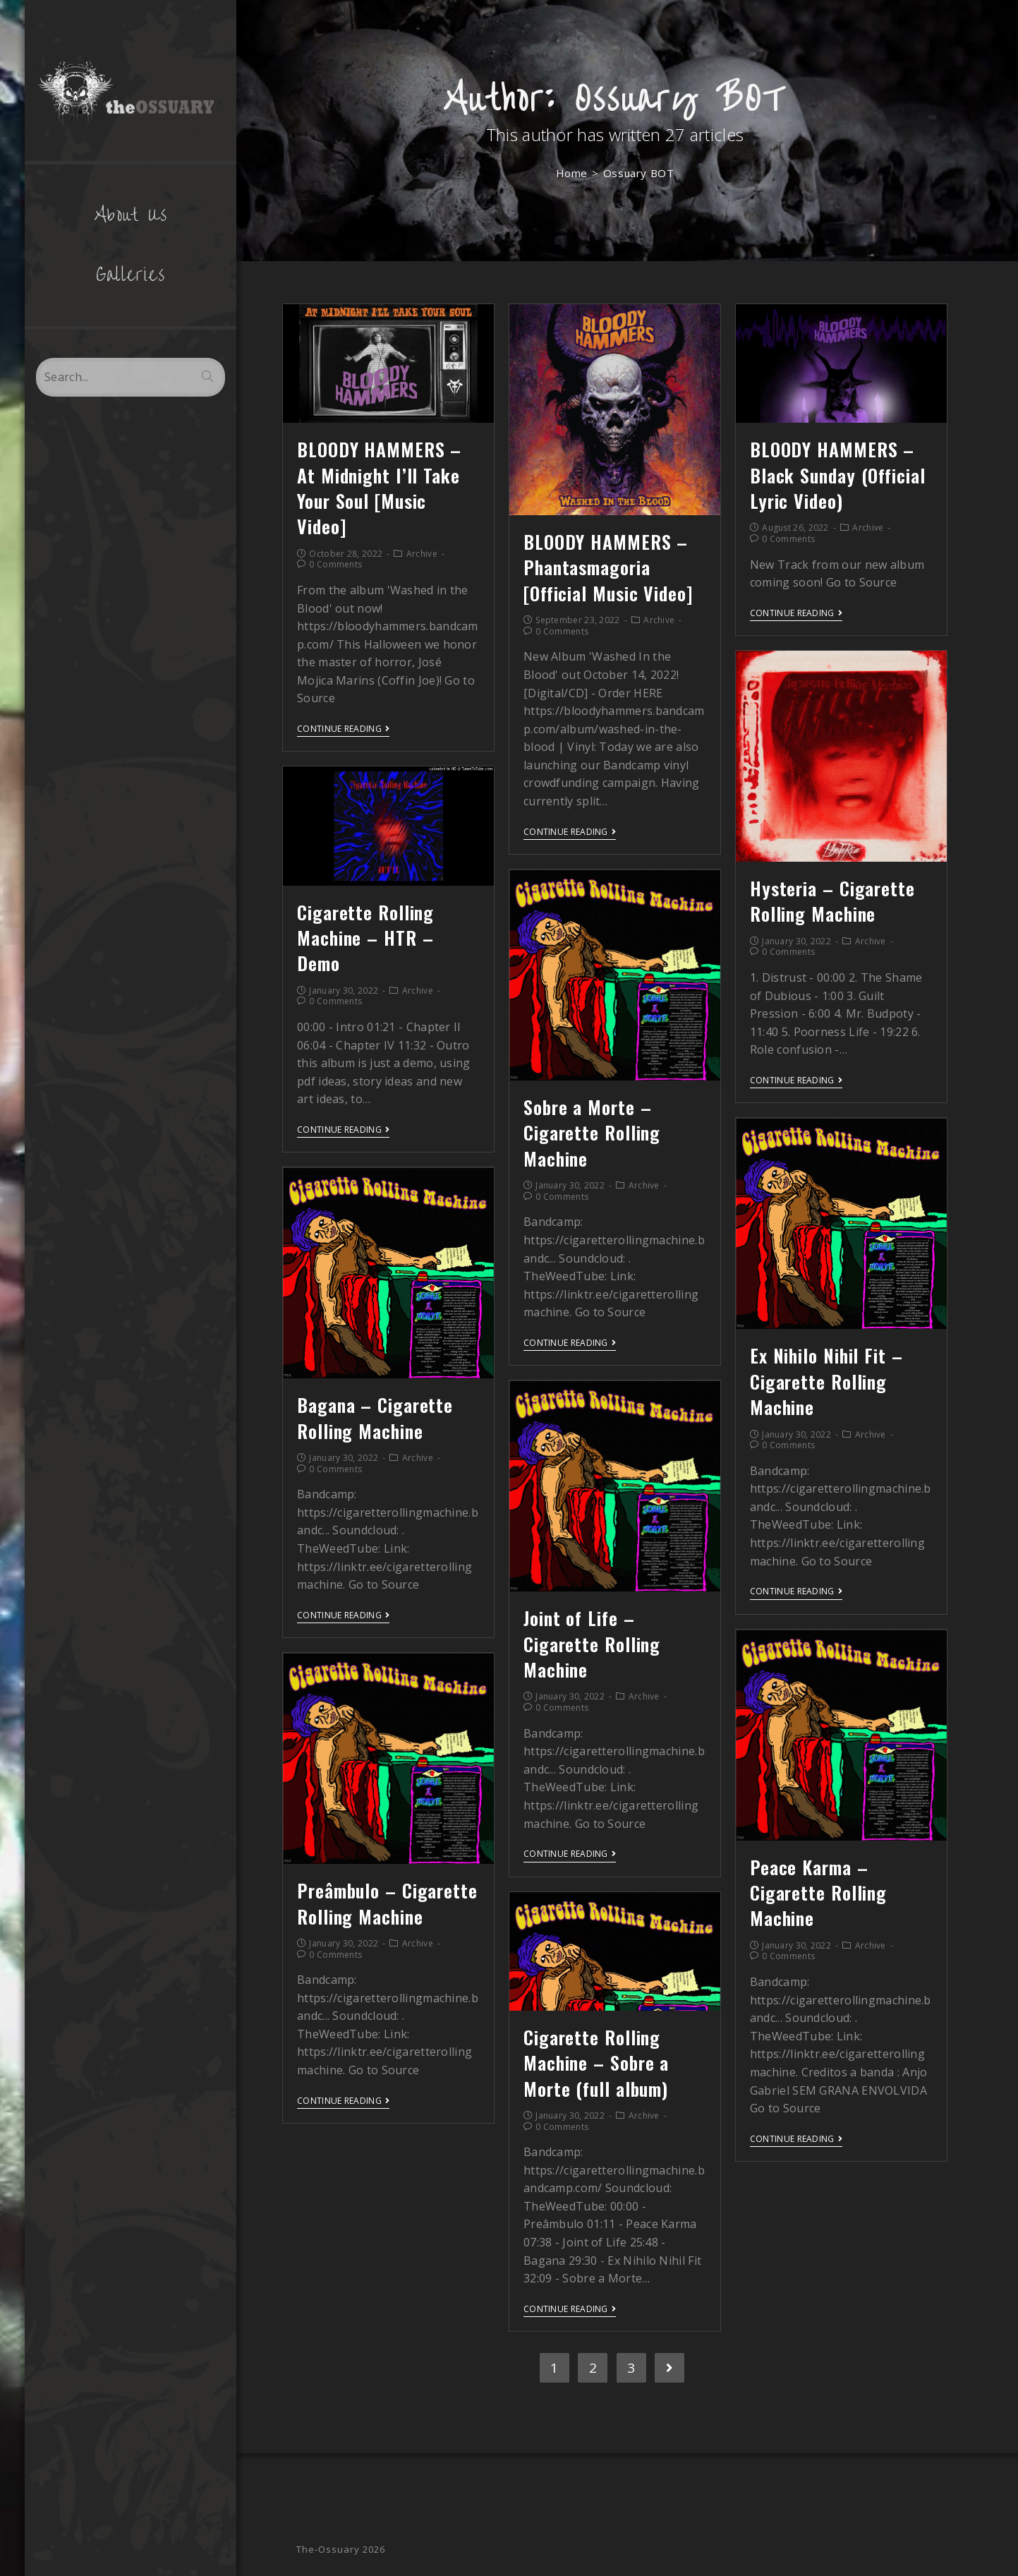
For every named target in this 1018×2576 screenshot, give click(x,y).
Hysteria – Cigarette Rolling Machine (832, 900)
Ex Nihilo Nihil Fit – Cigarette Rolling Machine (826, 1381)
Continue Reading (343, 729)
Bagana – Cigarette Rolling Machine (375, 1417)
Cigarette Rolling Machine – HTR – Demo (365, 937)
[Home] (572, 173)
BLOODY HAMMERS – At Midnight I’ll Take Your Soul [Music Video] (379, 487)
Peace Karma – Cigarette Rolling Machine (818, 1892)
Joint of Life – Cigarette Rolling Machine (591, 1643)
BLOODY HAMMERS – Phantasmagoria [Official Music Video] (608, 567)
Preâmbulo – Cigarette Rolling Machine (387, 1903)
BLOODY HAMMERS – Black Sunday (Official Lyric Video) (838, 474)
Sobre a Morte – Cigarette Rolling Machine (591, 1132)
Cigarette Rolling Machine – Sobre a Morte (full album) (596, 2062)
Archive (421, 554)
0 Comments (335, 564)
